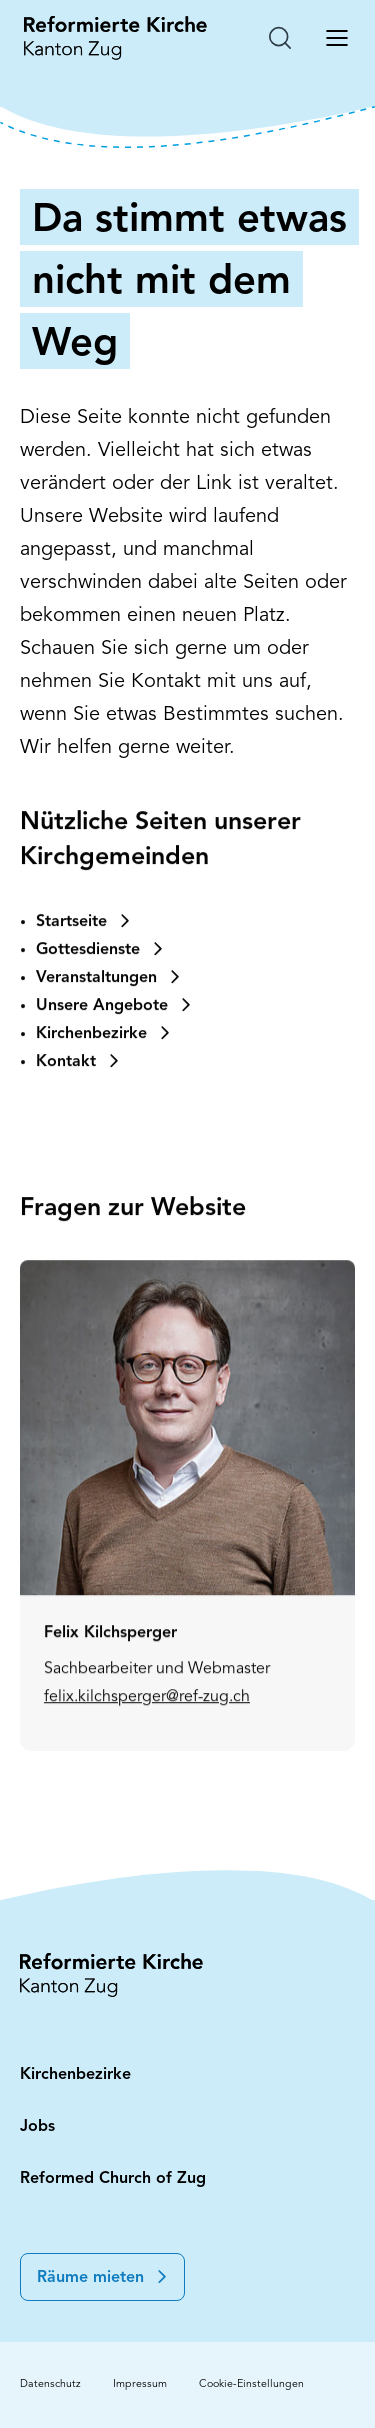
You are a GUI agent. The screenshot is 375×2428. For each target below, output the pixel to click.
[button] (102, 2277)
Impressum (140, 2384)
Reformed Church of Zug (113, 2179)
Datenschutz (50, 2384)
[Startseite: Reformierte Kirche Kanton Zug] (115, 38)
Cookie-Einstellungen (251, 2384)
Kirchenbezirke (75, 2075)
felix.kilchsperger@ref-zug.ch (147, 1776)
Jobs (37, 2127)
